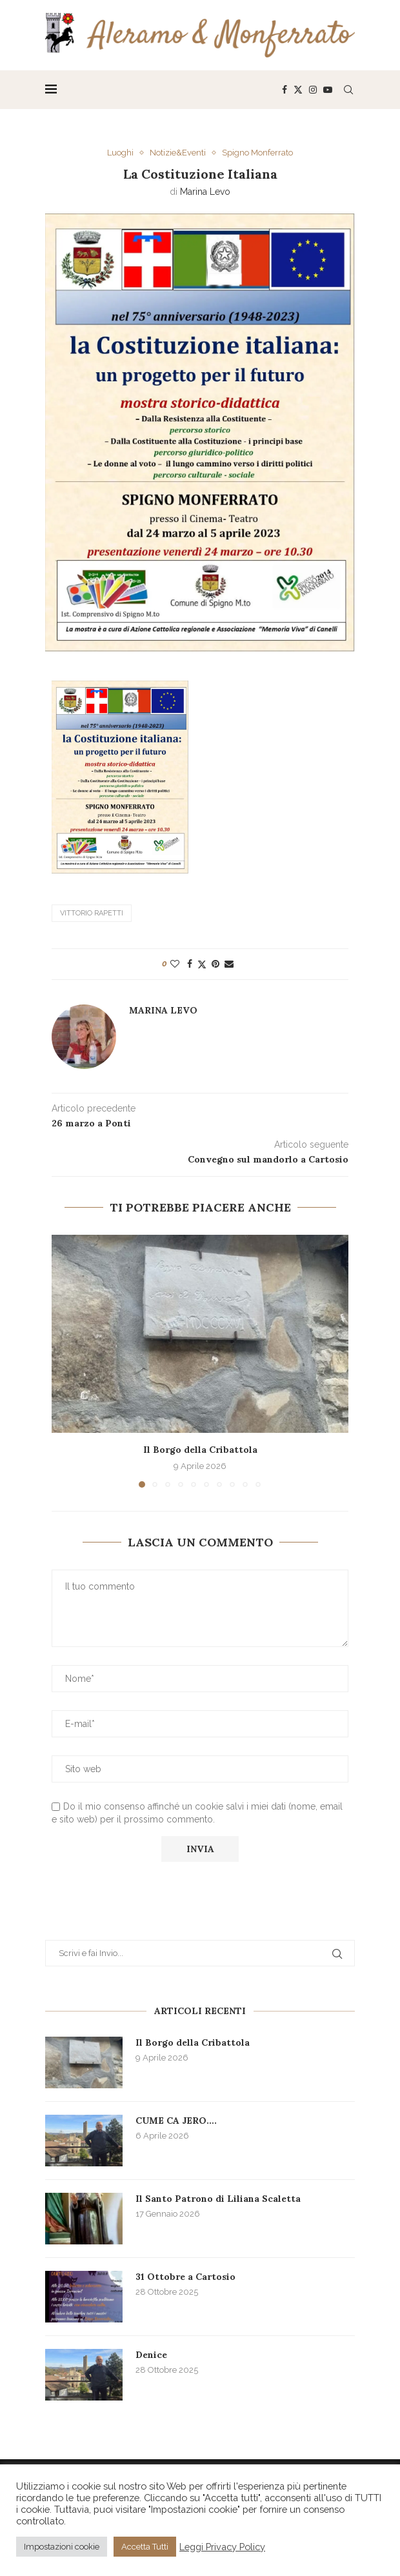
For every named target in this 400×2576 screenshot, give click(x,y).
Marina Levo (205, 191)
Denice (151, 2355)
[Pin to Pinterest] (215, 964)
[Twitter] (298, 89)
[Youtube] (327, 89)
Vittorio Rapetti (91, 913)
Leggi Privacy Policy (222, 2546)
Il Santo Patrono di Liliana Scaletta (218, 2198)
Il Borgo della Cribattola (200, 1449)
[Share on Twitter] (201, 964)
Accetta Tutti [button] (144, 2546)
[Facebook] (284, 89)
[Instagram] (313, 89)
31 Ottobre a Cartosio (185, 2276)
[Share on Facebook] (189, 964)
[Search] (348, 89)
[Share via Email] (229, 964)
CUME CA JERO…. (176, 2120)
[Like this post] (174, 964)
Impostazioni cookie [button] (61, 2546)
